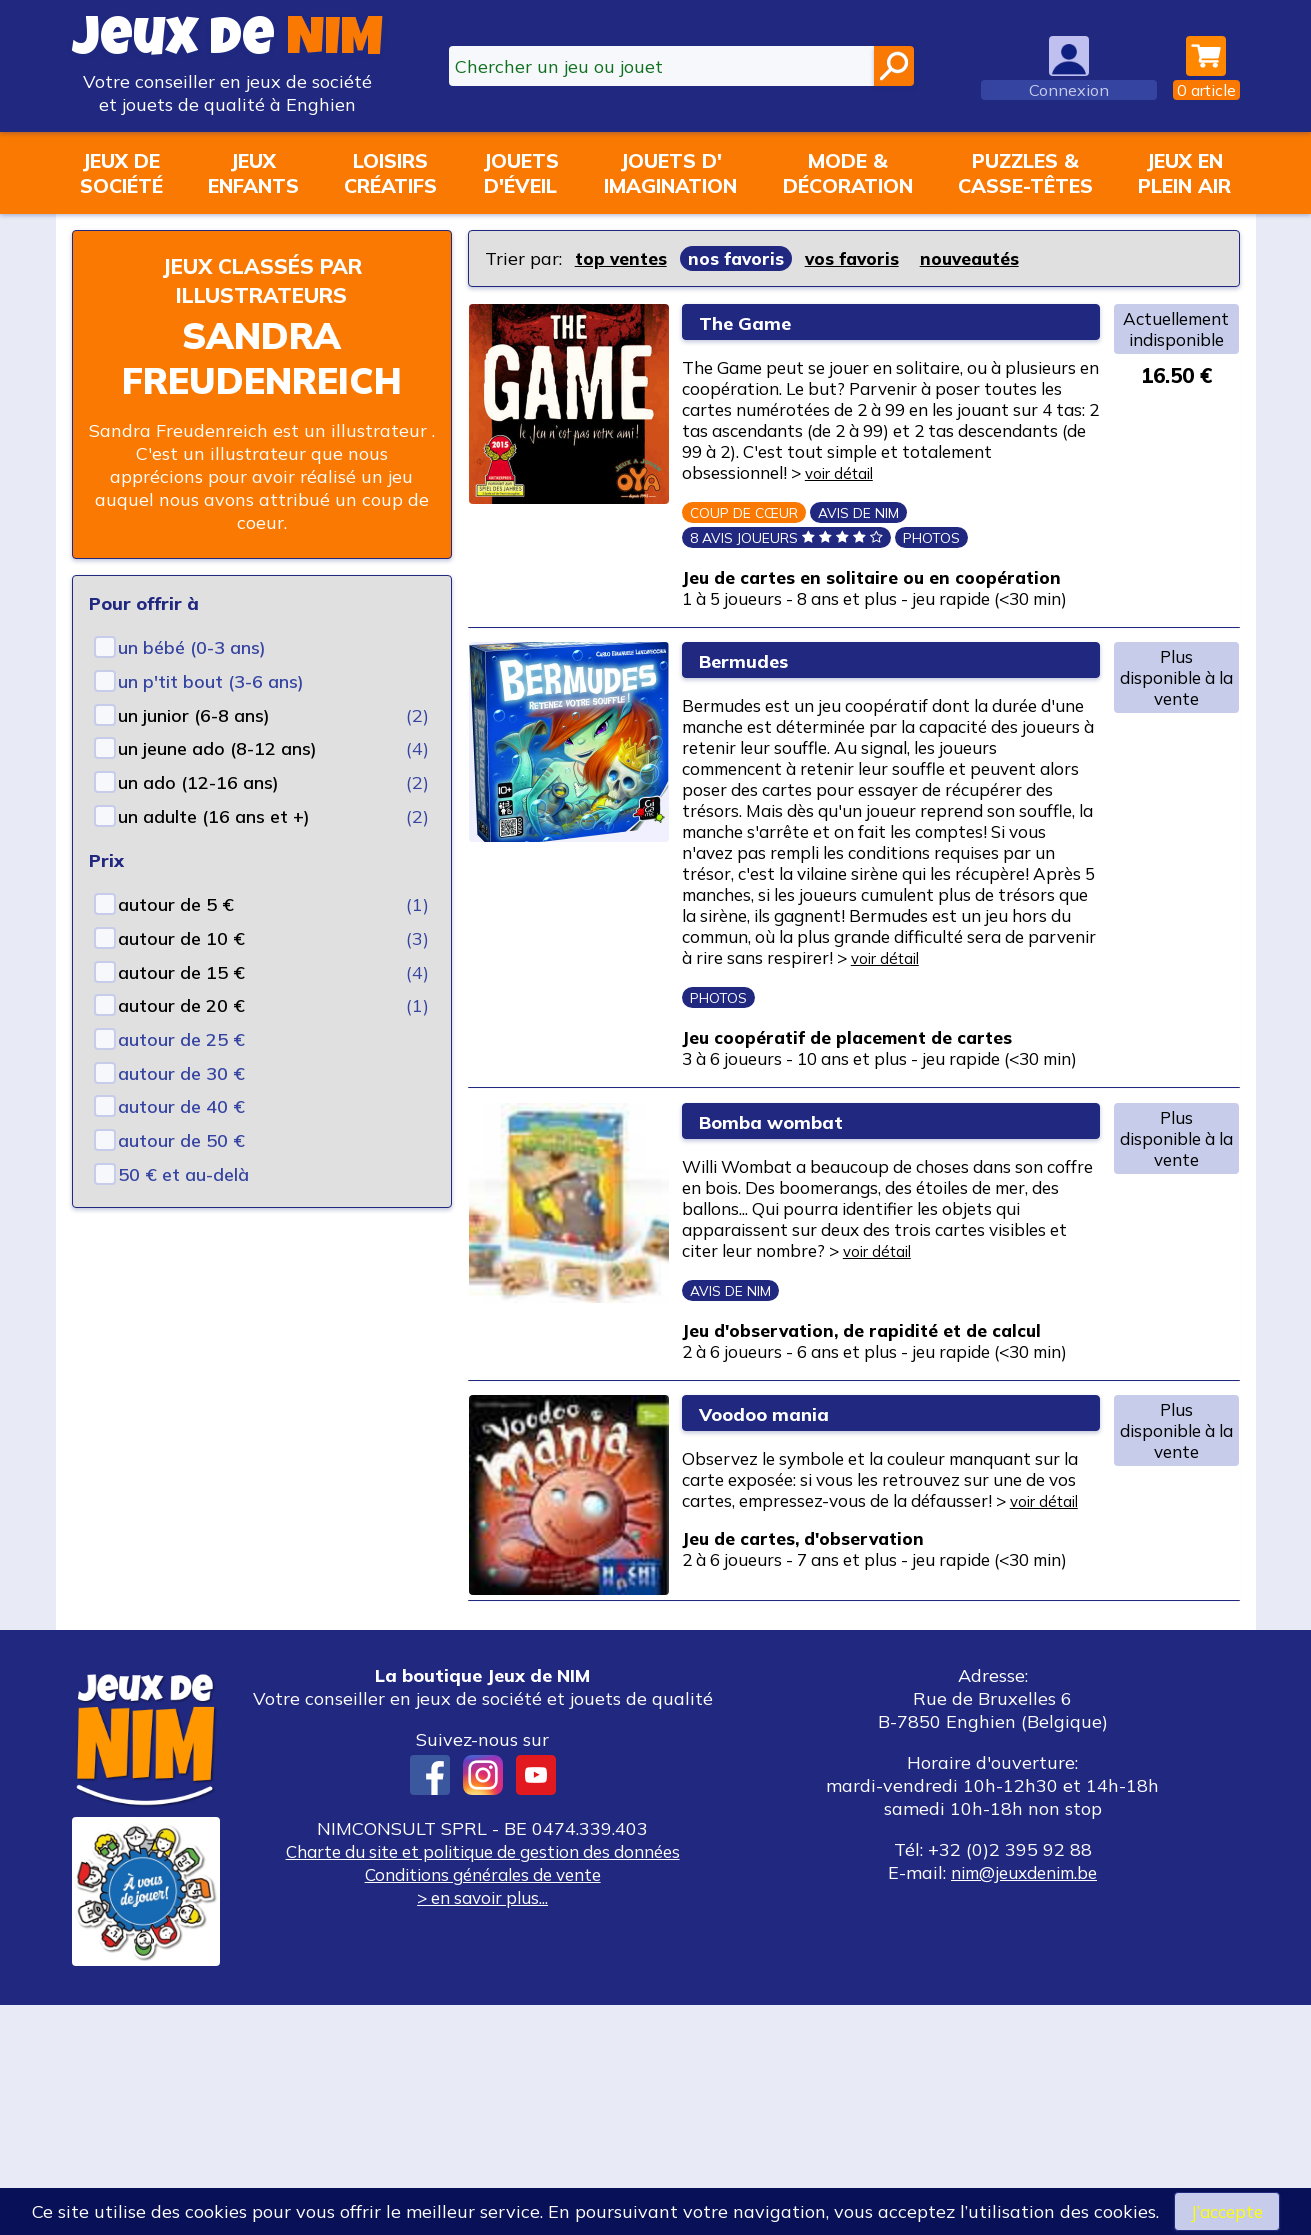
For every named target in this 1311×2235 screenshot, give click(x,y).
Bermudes (756, 709)
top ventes (622, 258)
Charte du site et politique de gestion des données (483, 2081)
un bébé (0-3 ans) (192, 647)
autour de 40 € (181, 1106)
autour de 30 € (181, 1073)
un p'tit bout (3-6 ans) (211, 681)
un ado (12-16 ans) (198, 782)
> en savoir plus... (483, 2127)
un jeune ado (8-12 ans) (217, 748)
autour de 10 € (181, 938)
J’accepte (1227, 2210)
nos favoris (740, 258)
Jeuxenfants (253, 173)
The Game (757, 322)
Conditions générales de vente (483, 2104)
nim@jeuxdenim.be (1024, 2102)
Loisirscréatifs (390, 173)
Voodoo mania (780, 1592)
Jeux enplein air (1184, 173)
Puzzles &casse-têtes (1025, 173)
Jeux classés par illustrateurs (262, 280)
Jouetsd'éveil (521, 173)
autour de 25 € (181, 1039)
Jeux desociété (121, 173)
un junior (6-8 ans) (194, 715)
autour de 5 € (176, 904)
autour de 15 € (181, 972)
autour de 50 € (181, 1140)
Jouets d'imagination (670, 173)
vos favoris (858, 258)
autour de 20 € (181, 1005)
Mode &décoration (848, 173)
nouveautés (980, 258)
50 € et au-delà (183, 1174)
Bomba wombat (789, 1254)
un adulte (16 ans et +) (214, 816)
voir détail (1044, 486)
